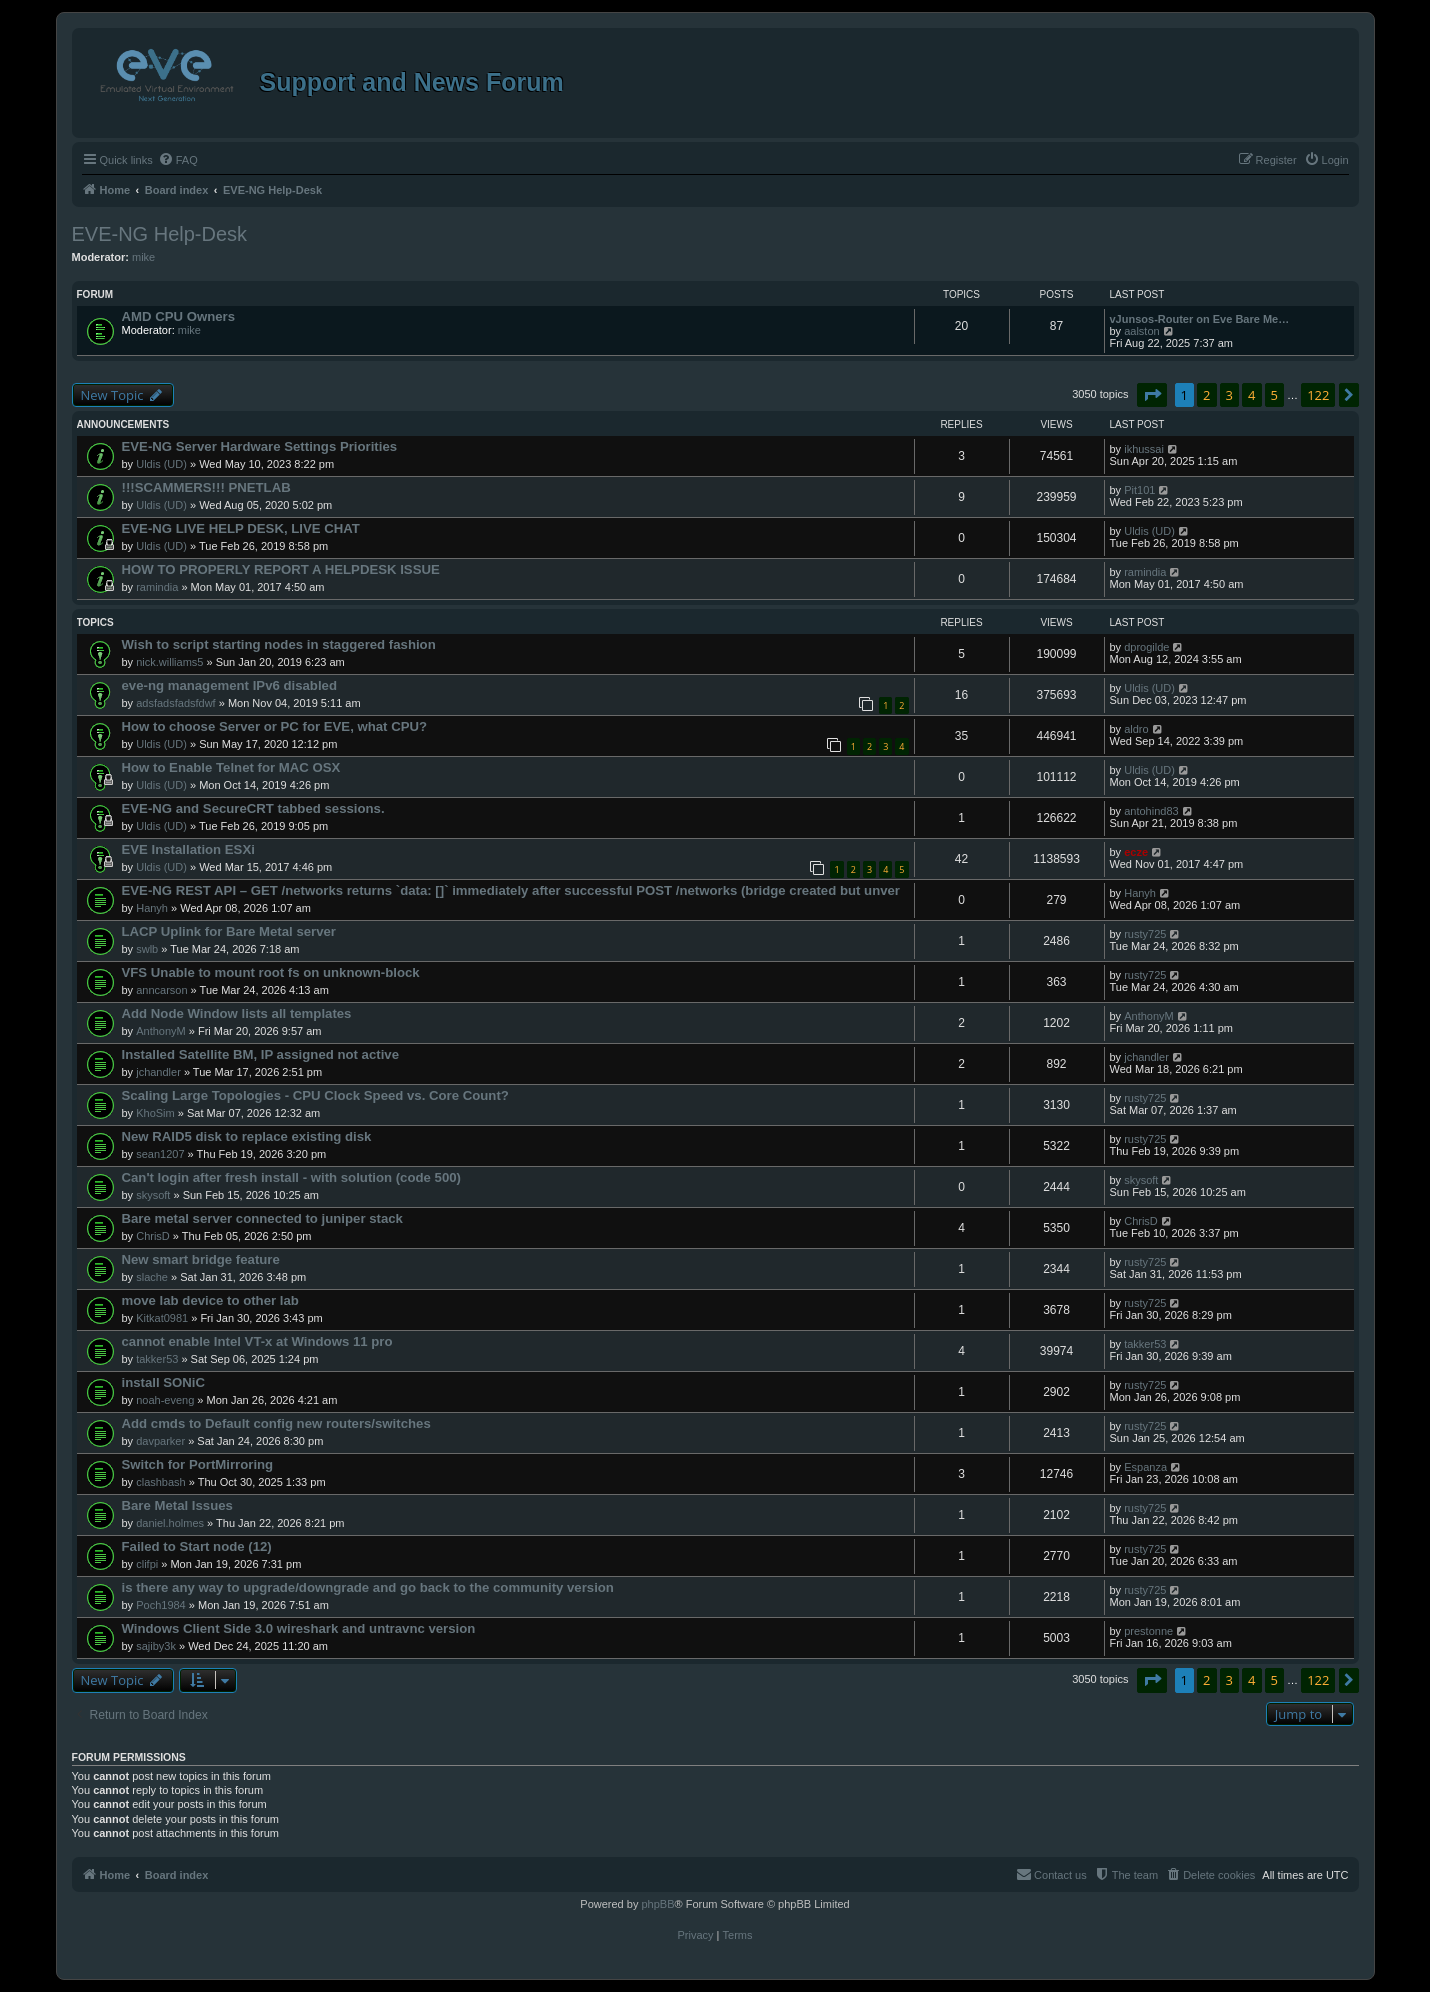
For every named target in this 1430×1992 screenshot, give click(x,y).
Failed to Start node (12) (197, 1546)
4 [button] (1251, 395)
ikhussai (1144, 449)
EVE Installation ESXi (188, 849)
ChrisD (153, 1236)
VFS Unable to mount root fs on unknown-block (271, 972)
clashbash (161, 1482)
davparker (160, 1441)
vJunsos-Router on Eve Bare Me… (1200, 319)
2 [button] (1206, 395)
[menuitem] (178, 160)
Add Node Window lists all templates (237, 1013)
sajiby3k (156, 1646)
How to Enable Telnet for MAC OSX (231, 767)
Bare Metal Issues (177, 1505)
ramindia (157, 587)
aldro (1136, 729)
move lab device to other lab (210, 1300)
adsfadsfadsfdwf (176, 703)
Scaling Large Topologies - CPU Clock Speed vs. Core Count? (315, 1095)
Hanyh (152, 908)
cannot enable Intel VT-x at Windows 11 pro (257, 1341)
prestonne (1148, 1631)
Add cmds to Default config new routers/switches (276, 1423)
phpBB (657, 1904)
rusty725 (1145, 934)
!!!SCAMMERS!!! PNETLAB (206, 487)
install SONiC (164, 1382)
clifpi (147, 1564)
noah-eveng (165, 1400)
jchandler (158, 1072)
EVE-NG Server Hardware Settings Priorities (260, 446)
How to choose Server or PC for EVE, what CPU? (275, 726)
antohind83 (1151, 811)
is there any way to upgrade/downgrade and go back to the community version (368, 1587)
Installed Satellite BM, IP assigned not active (261, 1054)
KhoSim (155, 1113)
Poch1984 (161, 1605)
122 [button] (1318, 395)
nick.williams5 (169, 662)
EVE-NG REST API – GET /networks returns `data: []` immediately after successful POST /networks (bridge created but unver (511, 890)
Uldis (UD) (161, 464)
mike (143, 257)
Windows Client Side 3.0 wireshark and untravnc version (299, 1628)
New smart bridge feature (201, 1259)
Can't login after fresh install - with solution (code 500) (291, 1177)
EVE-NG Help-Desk (160, 234)
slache (152, 1277)
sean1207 (160, 1154)
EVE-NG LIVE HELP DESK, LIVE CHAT (241, 528)
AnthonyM (161, 1031)
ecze (1136, 852)
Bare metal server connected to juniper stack (262, 1218)
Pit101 (1139, 490)
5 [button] (1274, 395)
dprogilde (1146, 647)
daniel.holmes (170, 1523)
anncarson (161, 990)
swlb (147, 949)
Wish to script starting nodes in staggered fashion (279, 644)
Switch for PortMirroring (198, 1464)
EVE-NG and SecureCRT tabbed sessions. (253, 808)
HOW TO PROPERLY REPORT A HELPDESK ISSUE (281, 569)
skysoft (153, 1195)
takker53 (157, 1359)
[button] (1152, 395)
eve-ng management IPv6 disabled (229, 685)
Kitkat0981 (162, 1318)
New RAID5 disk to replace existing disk (247, 1136)
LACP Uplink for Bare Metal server (229, 931)
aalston (1141, 331)
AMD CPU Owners (179, 316)
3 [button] (1229, 395)
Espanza (1145, 1467)
